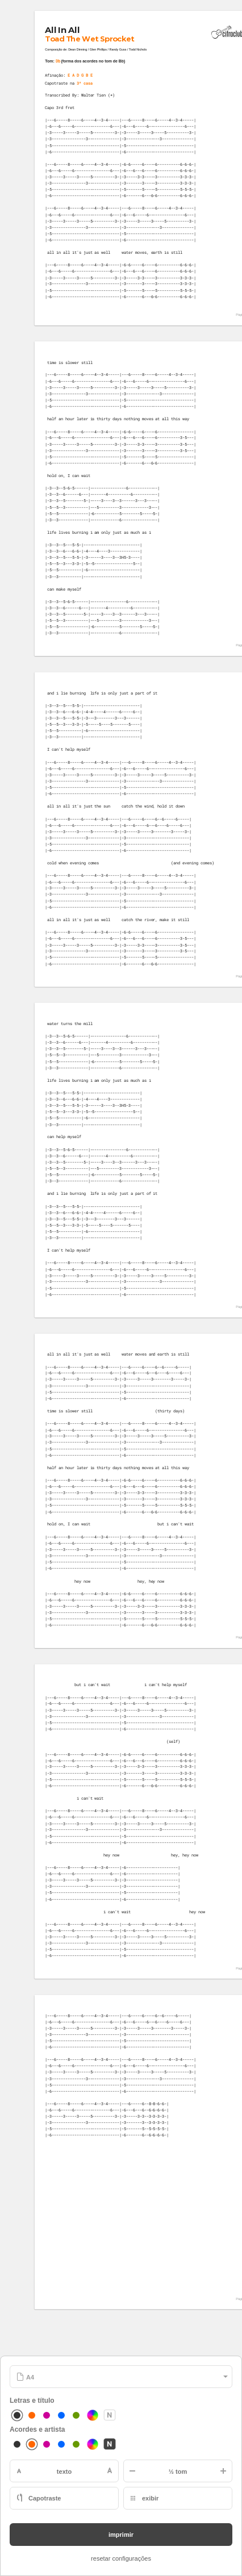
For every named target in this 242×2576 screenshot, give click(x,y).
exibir (150, 2498)
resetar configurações (121, 2558)
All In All (62, 29)
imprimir (121, 2534)
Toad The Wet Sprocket (90, 39)
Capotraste (44, 2498)
